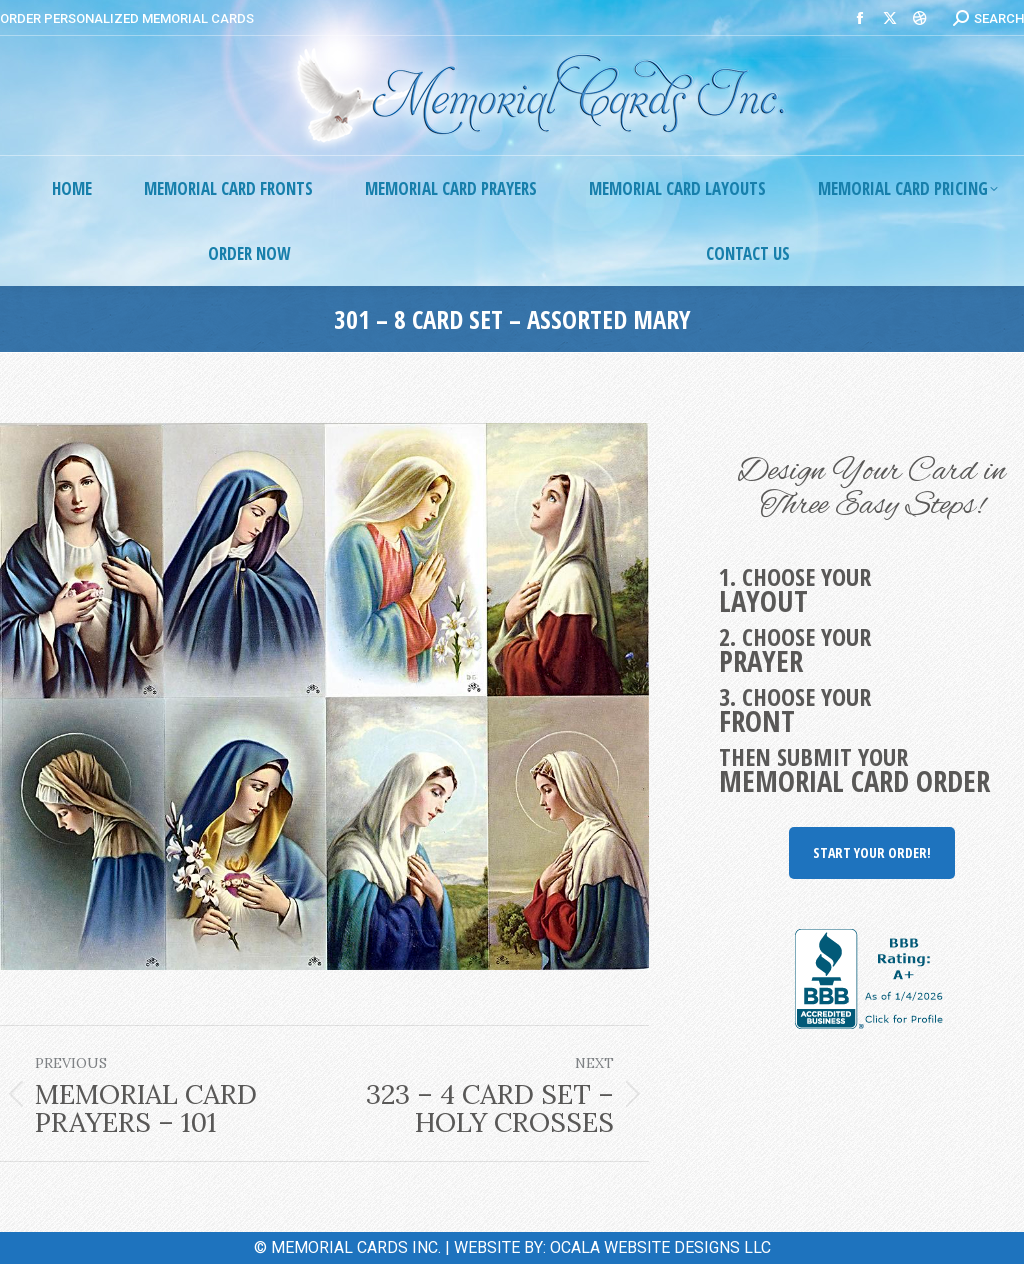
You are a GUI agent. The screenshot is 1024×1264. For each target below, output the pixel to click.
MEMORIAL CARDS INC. (356, 1247)
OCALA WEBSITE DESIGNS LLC (660, 1247)
